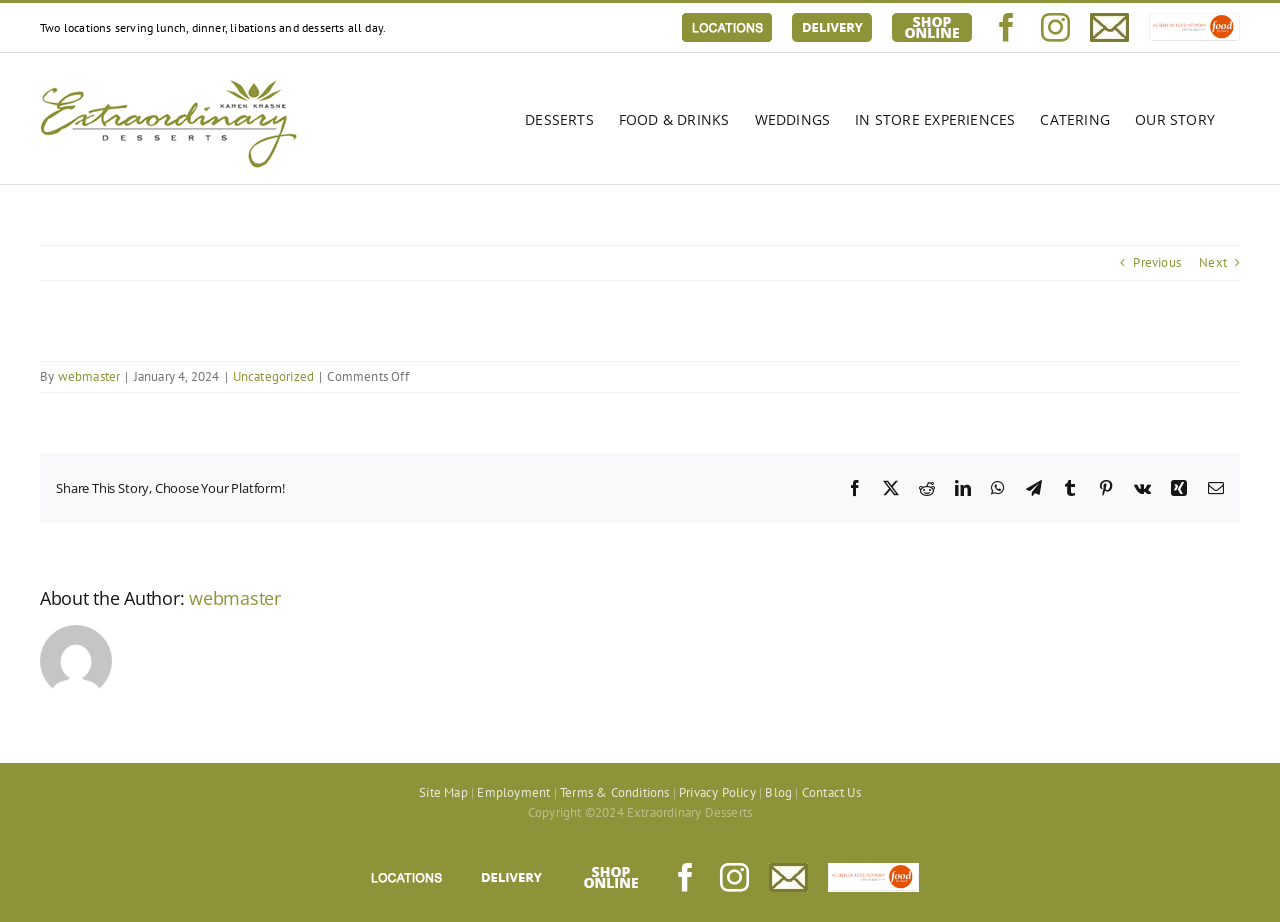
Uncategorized (274, 376)
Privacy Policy (717, 792)
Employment (513, 792)
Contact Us (831, 792)
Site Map (443, 792)
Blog (778, 792)
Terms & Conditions (615, 792)
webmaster (89, 376)
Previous (1157, 262)
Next (1213, 262)
